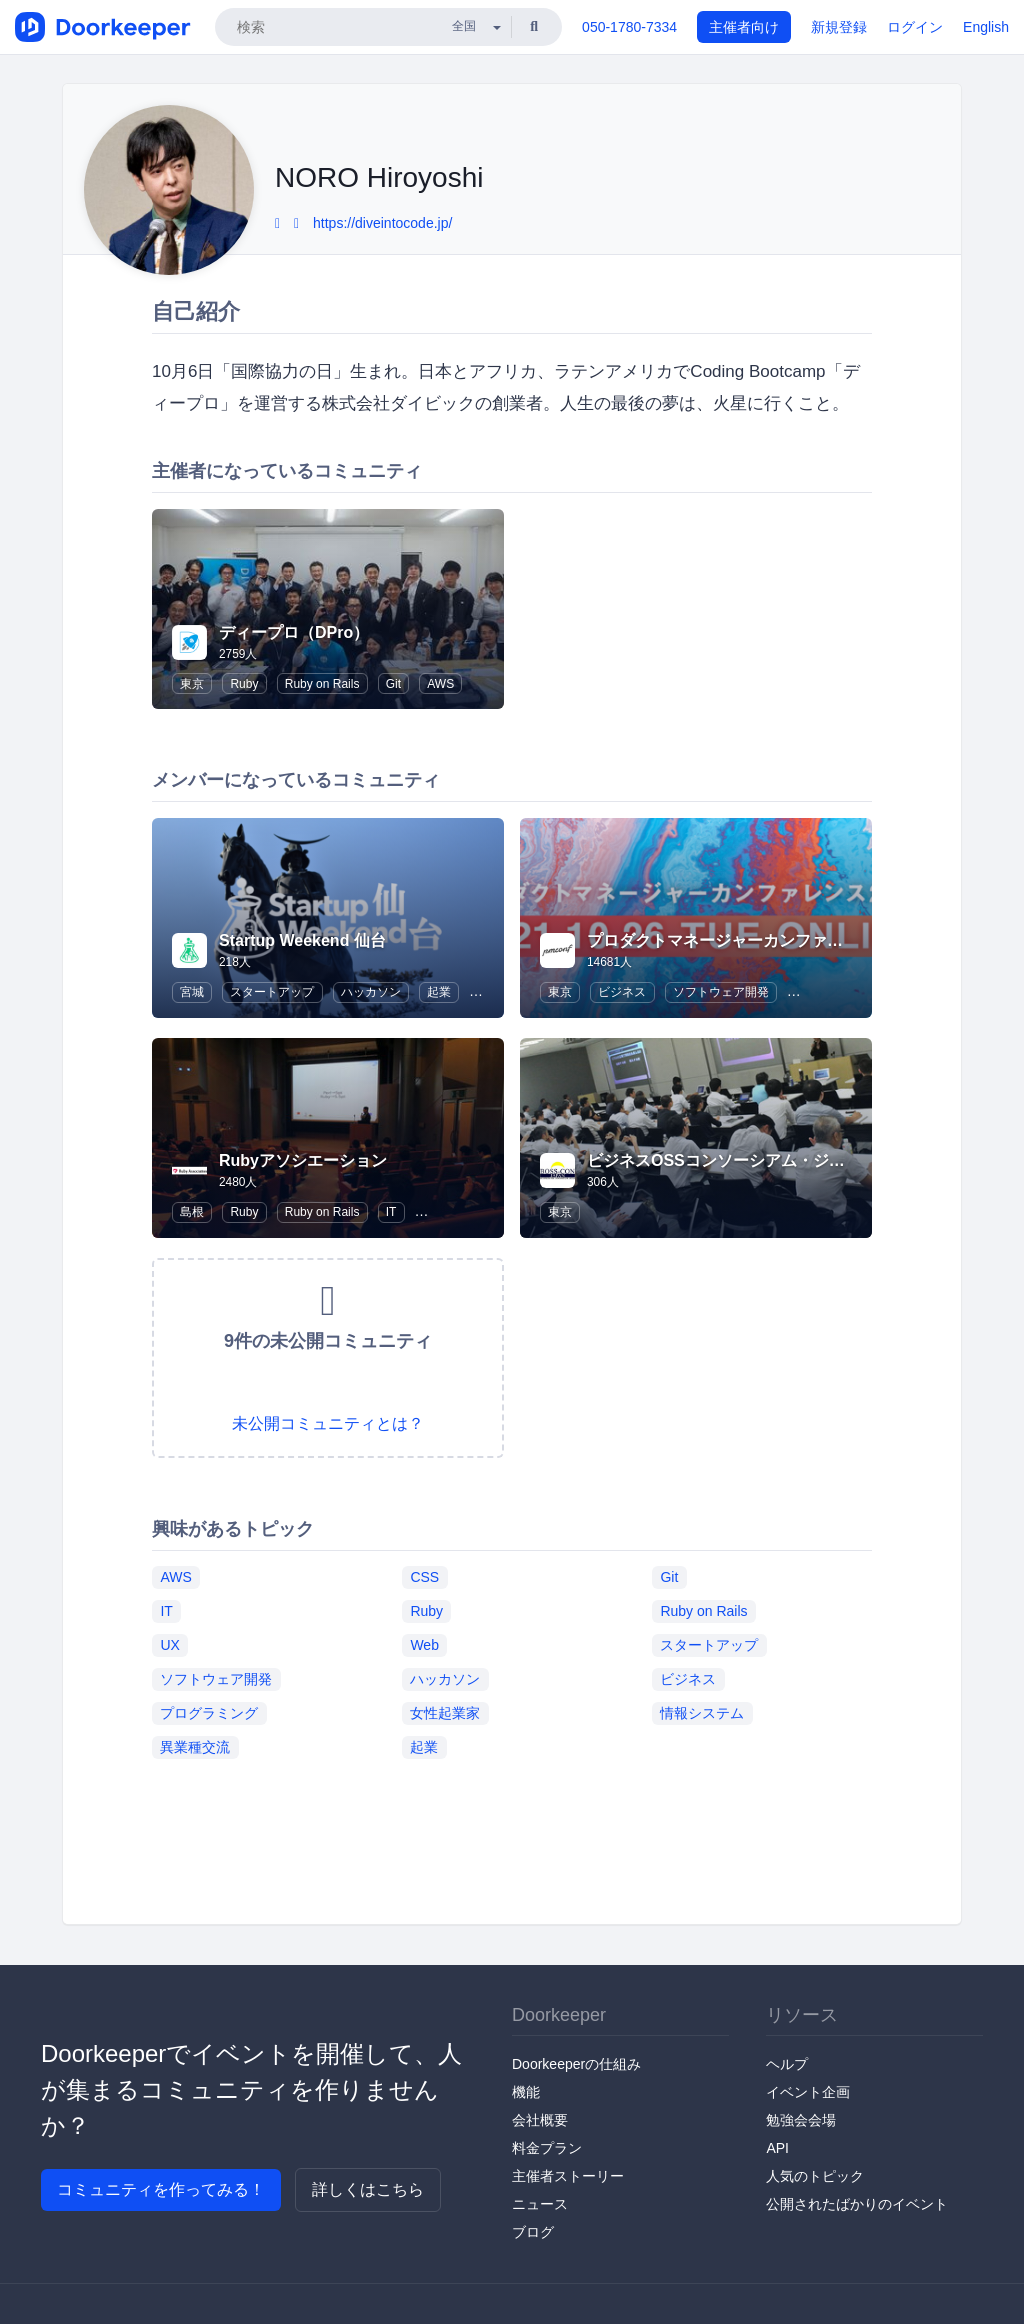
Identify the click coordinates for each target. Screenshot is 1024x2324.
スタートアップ (272, 992)
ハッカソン (371, 992)
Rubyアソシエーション (303, 1160)
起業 (439, 992)
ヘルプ (787, 2064)
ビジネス (622, 992)
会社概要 (540, 2120)
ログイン (915, 27)
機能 (526, 2092)
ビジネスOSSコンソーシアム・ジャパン (732, 1160)
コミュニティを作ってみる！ (161, 2189)
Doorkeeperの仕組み (576, 2064)
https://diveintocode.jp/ (382, 223)
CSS (424, 1577)
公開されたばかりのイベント (857, 2204)
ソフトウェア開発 (721, 992)
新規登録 (839, 27)
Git (393, 684)
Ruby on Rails (322, 684)
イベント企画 (808, 2092)
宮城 (192, 992)
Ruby (244, 684)
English (986, 27)
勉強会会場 (801, 2120)
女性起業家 (445, 1713)
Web (424, 1645)
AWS (440, 684)
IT (391, 1212)
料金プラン (547, 2148)
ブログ (533, 2232)
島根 (192, 1212)
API (777, 2148)
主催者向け (744, 27)
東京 (192, 684)
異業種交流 (195, 1747)
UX (169, 1645)
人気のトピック (815, 2176)
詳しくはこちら (368, 2189)
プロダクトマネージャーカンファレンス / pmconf (766, 940)
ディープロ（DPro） (294, 632)
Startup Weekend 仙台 (302, 940)
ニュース (540, 2204)
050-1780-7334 (629, 27)
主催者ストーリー (568, 2176)
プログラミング (209, 1713)
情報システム (702, 1713)
